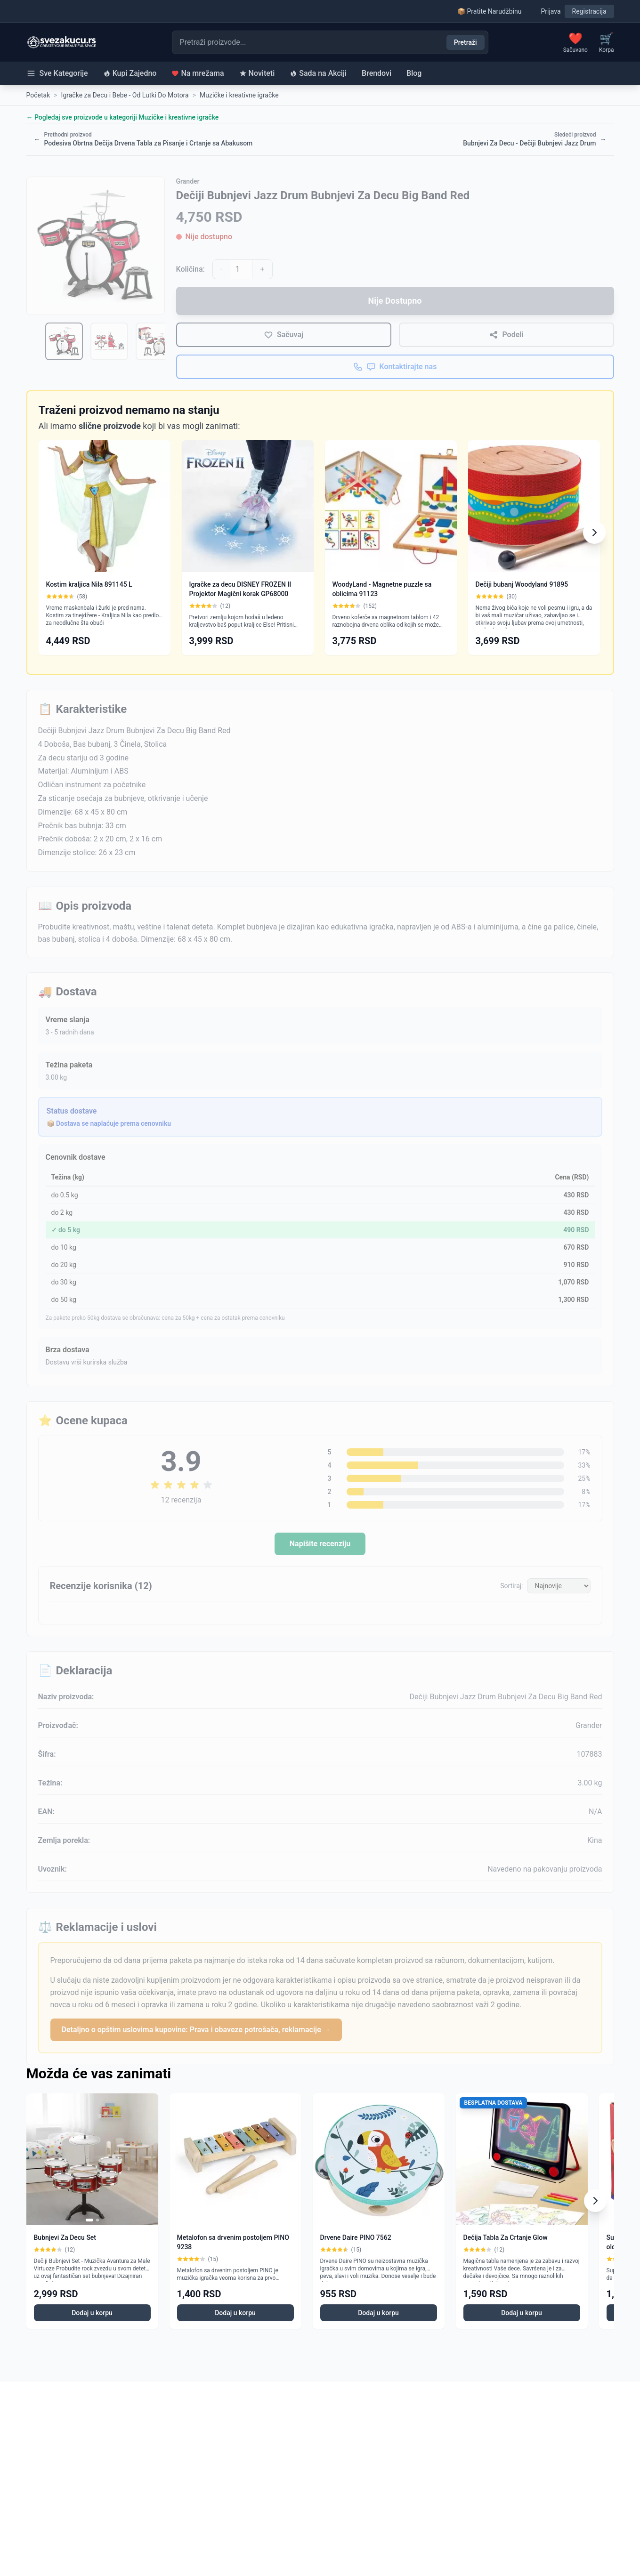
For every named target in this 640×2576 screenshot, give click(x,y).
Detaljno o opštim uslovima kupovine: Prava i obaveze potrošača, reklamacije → (196, 2029)
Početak (38, 95)
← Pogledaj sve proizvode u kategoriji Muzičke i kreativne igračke (122, 117)
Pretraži (465, 42)
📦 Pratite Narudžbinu (489, 11)
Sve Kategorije (57, 73)
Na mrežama (197, 73)
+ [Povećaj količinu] (262, 269)
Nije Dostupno (395, 301)
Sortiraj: (511, 1586)
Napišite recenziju (320, 1543)
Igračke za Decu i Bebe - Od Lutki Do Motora (125, 95)
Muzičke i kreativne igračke (239, 95)
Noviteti (257, 73)
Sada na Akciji (318, 73)
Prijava (550, 11)
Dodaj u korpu (92, 2313)
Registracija (589, 11)
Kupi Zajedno (130, 73)
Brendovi (376, 73)
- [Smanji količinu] (221, 269)
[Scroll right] (594, 532)
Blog (413, 73)
